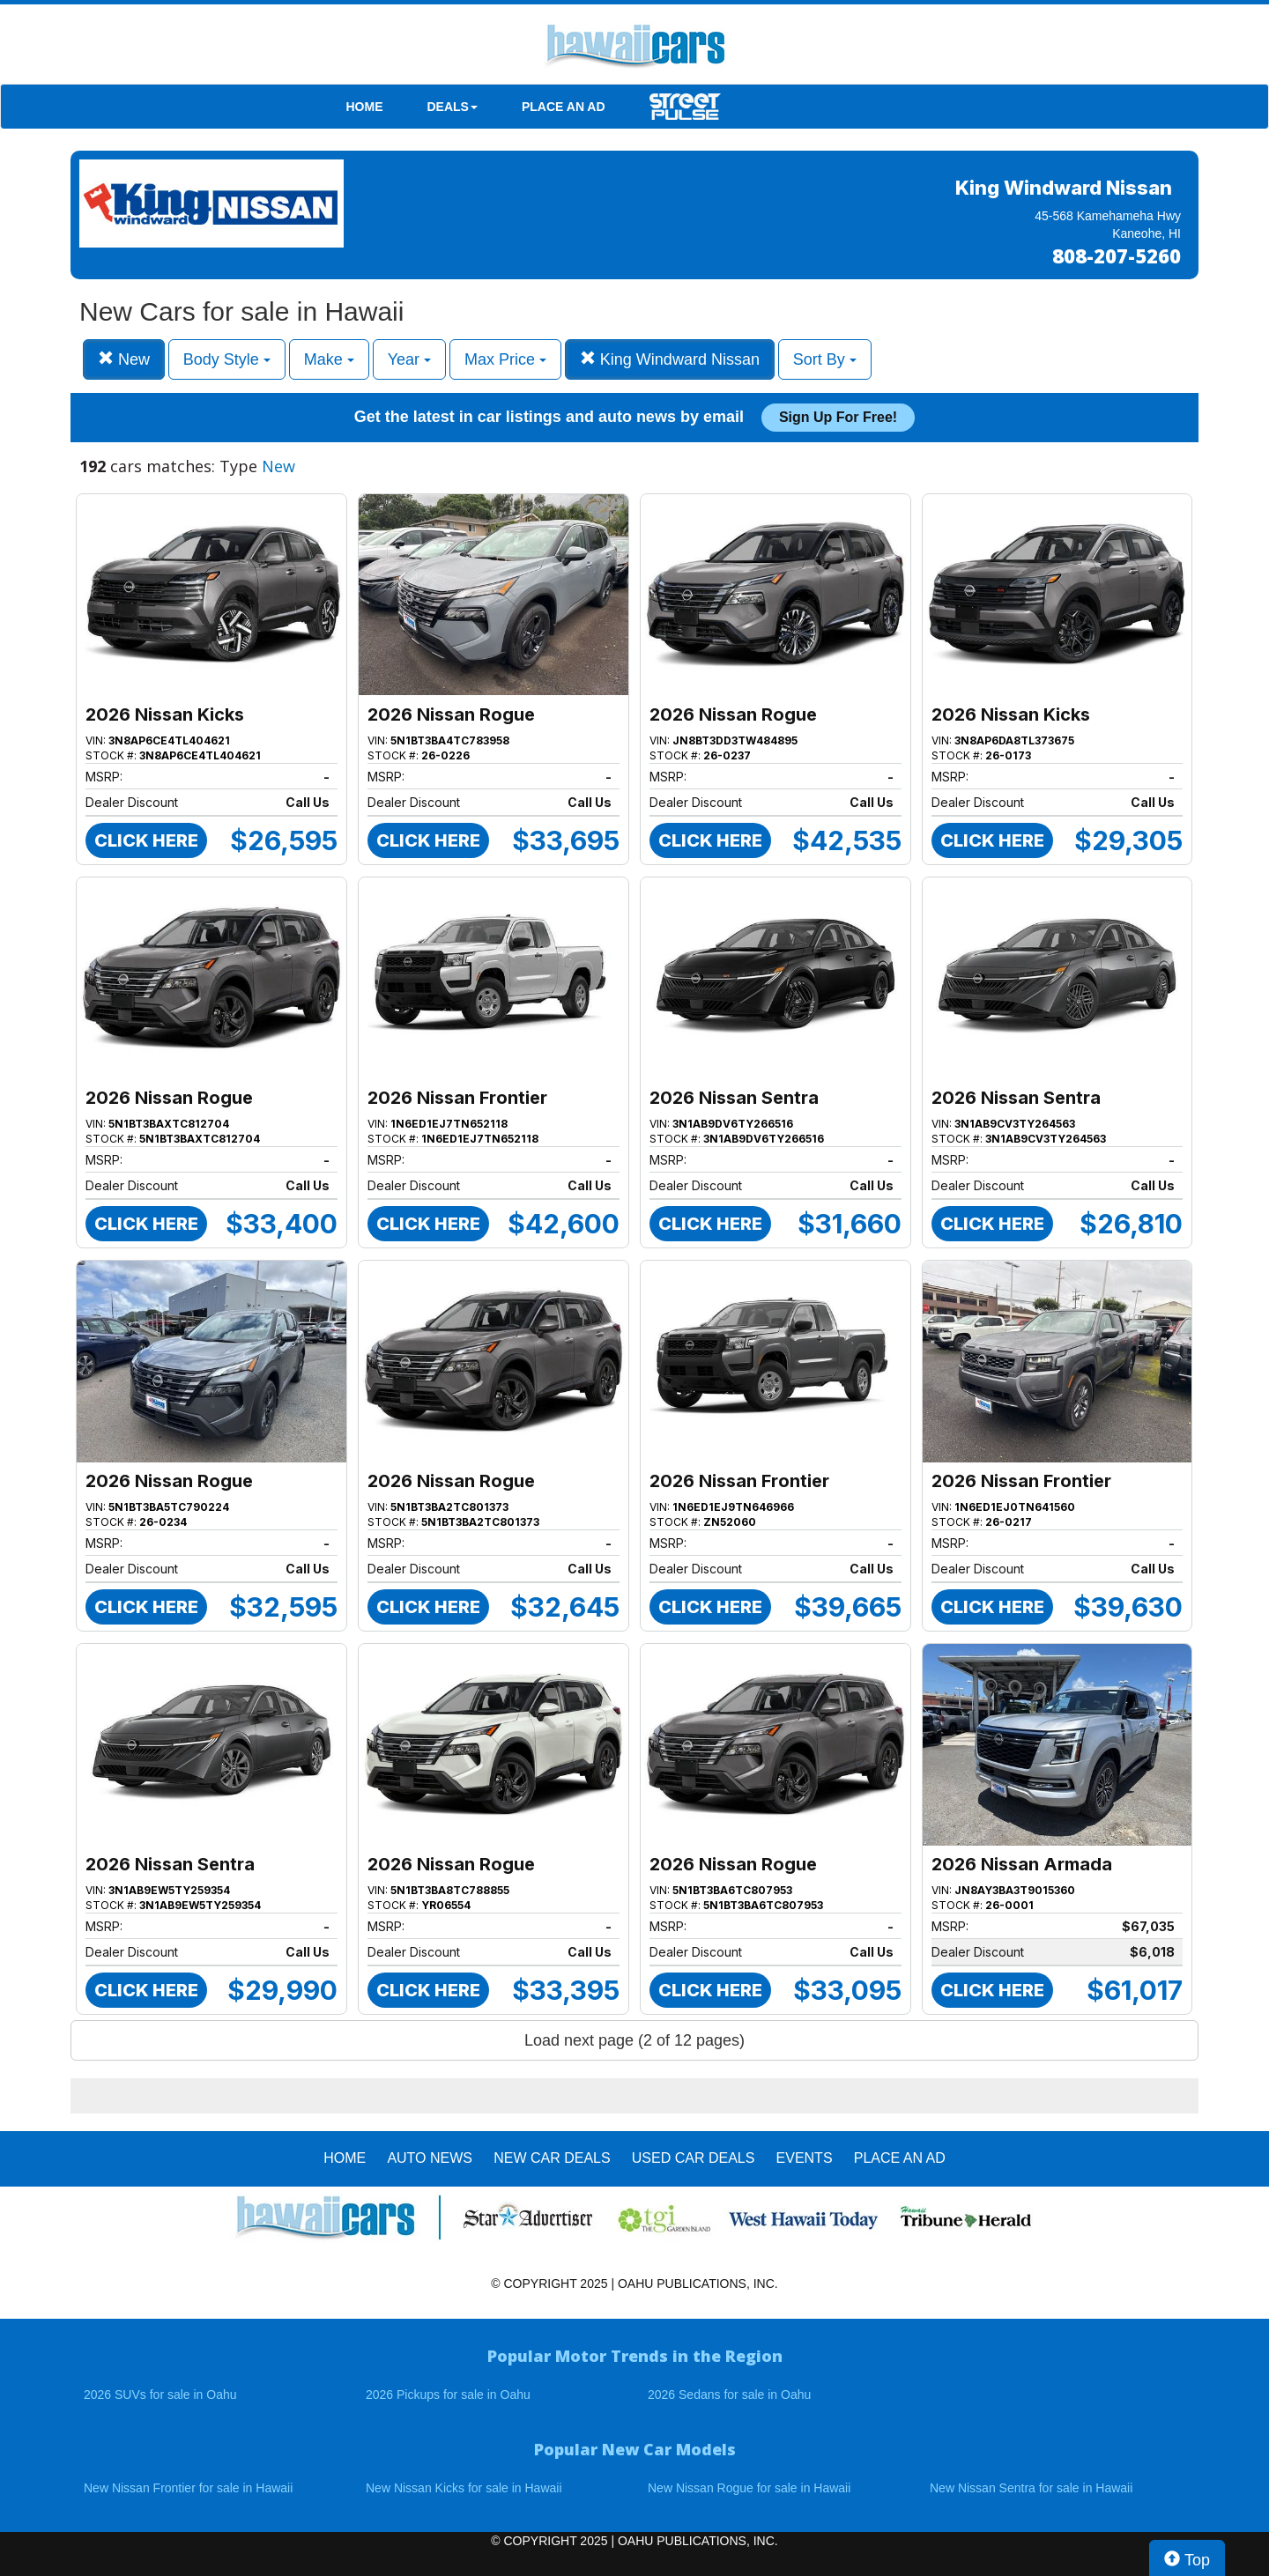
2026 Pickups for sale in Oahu (448, 2394)
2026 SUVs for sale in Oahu (160, 2394)
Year (409, 359)
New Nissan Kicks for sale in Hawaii (464, 2488)
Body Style (227, 359)
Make (329, 359)
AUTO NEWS (429, 2157)
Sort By (825, 359)
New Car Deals (552, 2157)
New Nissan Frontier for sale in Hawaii (188, 2488)
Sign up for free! (838, 417)
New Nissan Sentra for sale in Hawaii (1031, 2488)
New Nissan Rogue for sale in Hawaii (749, 2488)
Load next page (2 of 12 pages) (634, 2040)
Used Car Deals (693, 2157)
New (124, 359)
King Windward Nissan (670, 359)
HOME (364, 107)
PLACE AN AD (563, 107)
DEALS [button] (452, 107)
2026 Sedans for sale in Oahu (729, 2394)
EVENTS (804, 2157)
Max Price (505, 359)
